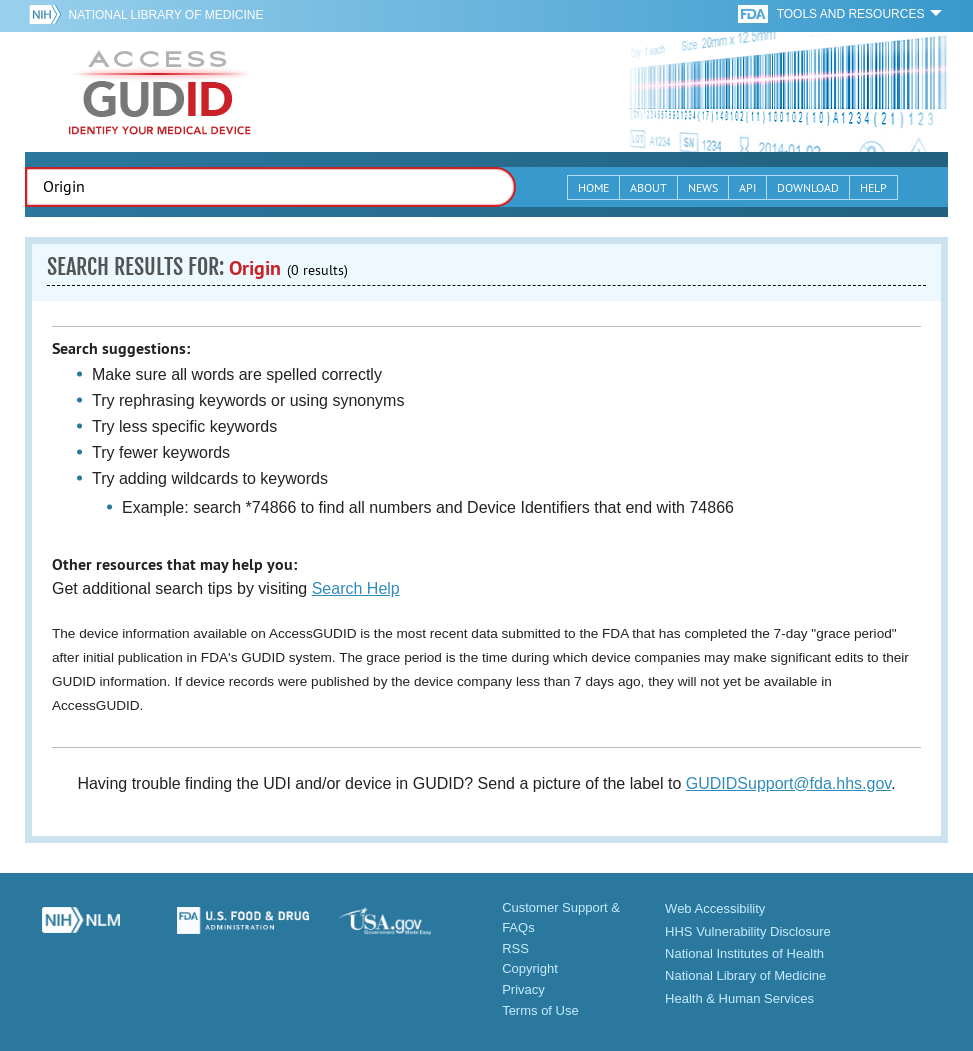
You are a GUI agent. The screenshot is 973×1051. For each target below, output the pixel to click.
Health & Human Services (739, 998)
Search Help (356, 588)
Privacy (523, 989)
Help (873, 187)
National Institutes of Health (744, 953)
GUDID (160, 92)
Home (593, 187)
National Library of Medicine (166, 15)
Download (808, 187)
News (703, 187)
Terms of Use (540, 1010)
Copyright (530, 968)
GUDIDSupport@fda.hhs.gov (788, 783)
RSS (515, 948)
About (648, 187)
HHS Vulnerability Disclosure (748, 931)
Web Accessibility (715, 908)
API (747, 187)
